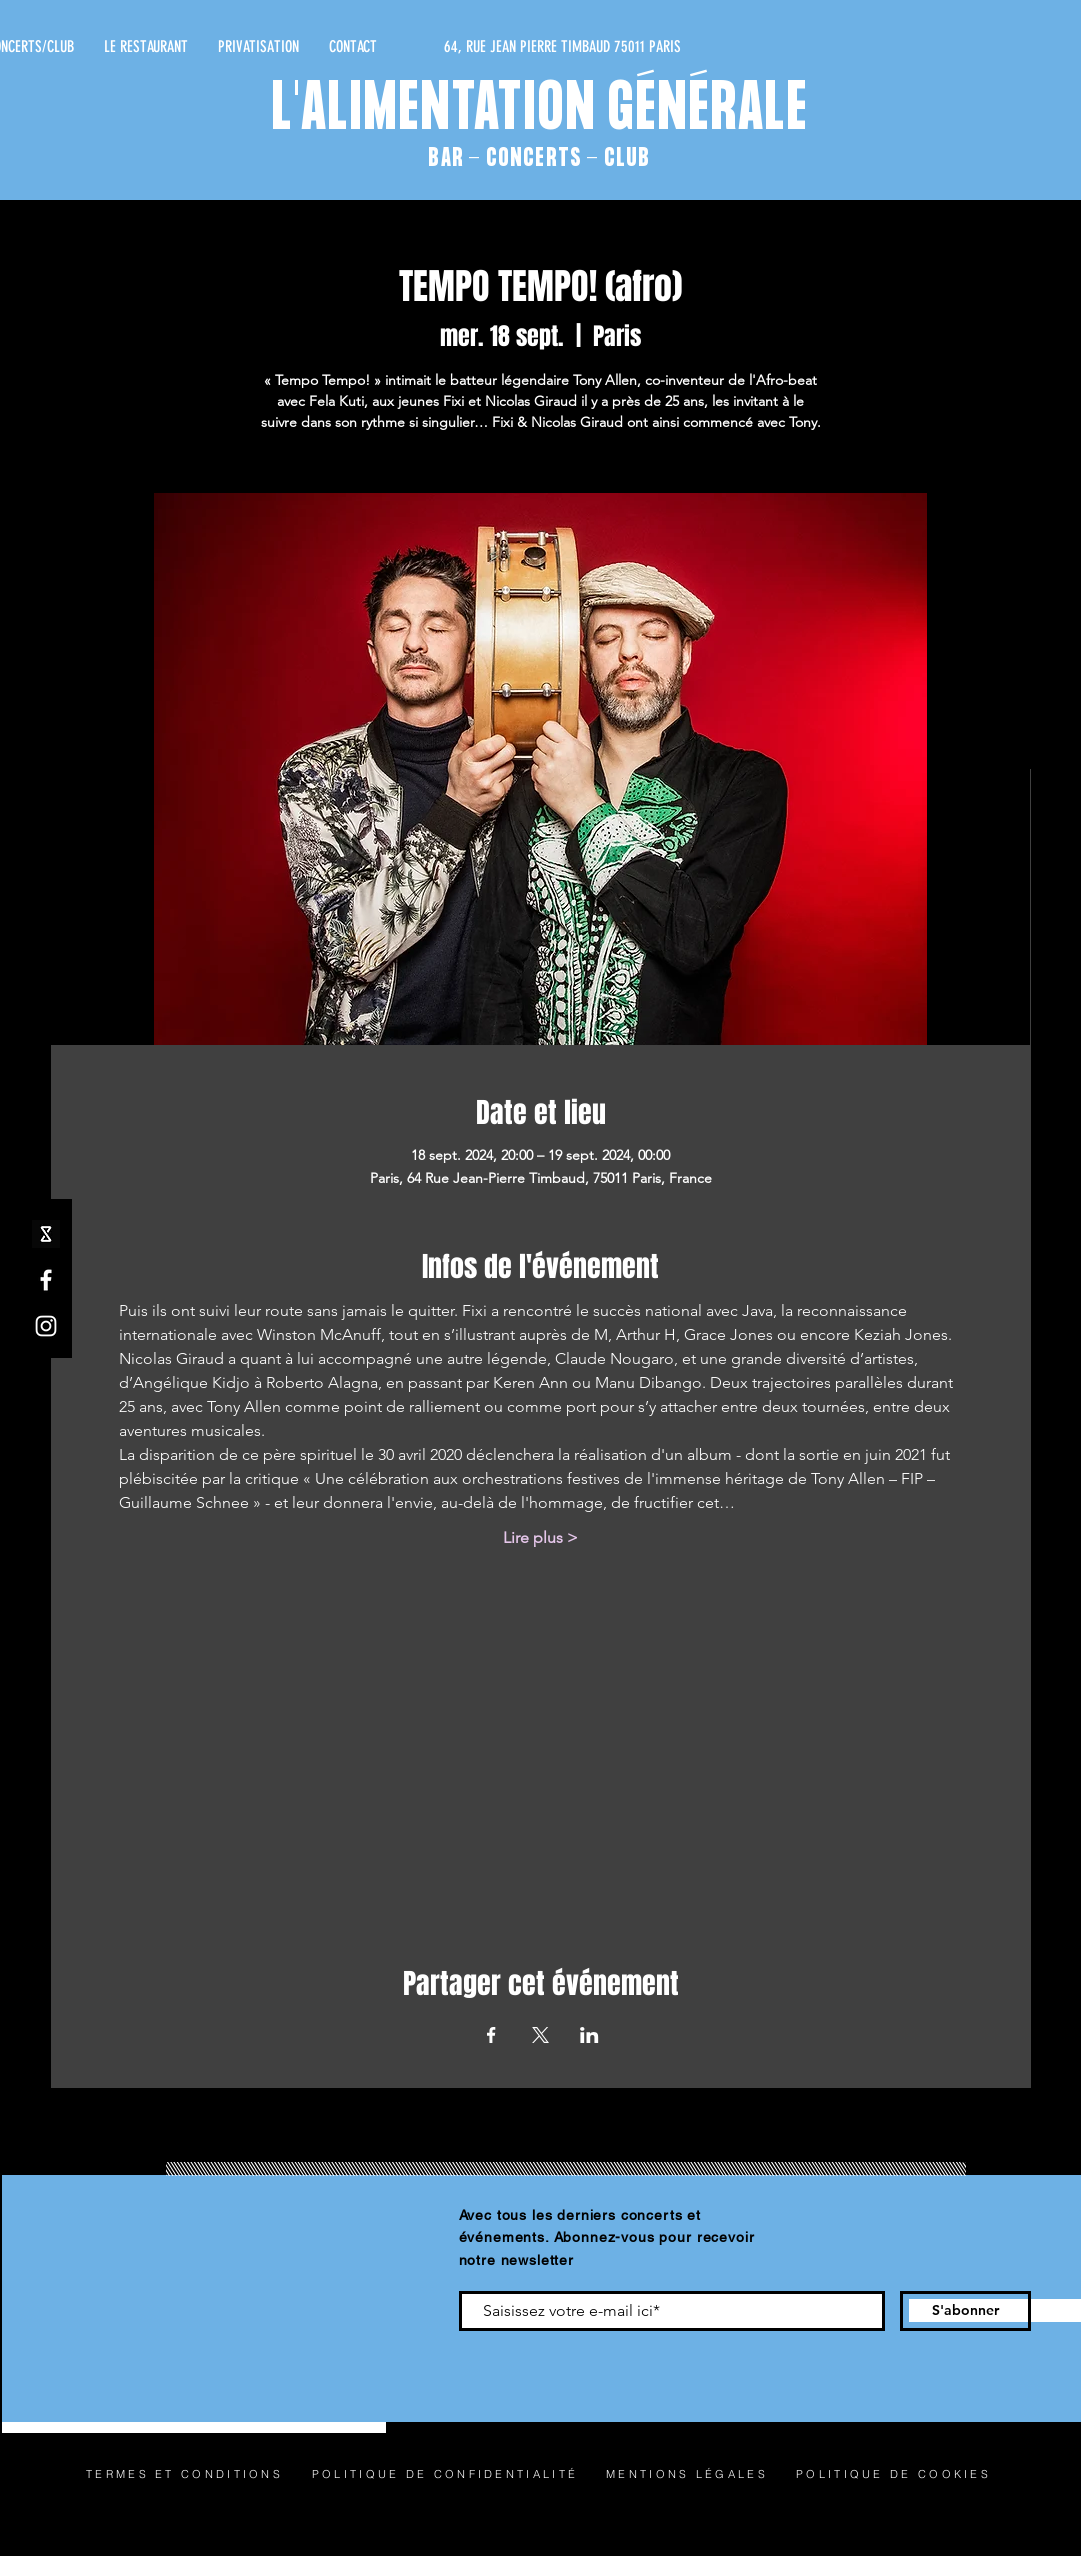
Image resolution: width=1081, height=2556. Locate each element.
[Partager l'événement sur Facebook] (491, 2035)
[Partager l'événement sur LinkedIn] (589, 2035)
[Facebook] (46, 1280)
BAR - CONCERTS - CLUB (539, 158)
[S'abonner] (965, 2311)
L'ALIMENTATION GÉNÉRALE (540, 111)
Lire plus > (540, 1537)
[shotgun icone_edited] (46, 1234)
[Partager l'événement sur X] (540, 2035)
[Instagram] (46, 1326)
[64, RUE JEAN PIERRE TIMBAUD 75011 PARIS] (492, 47)
